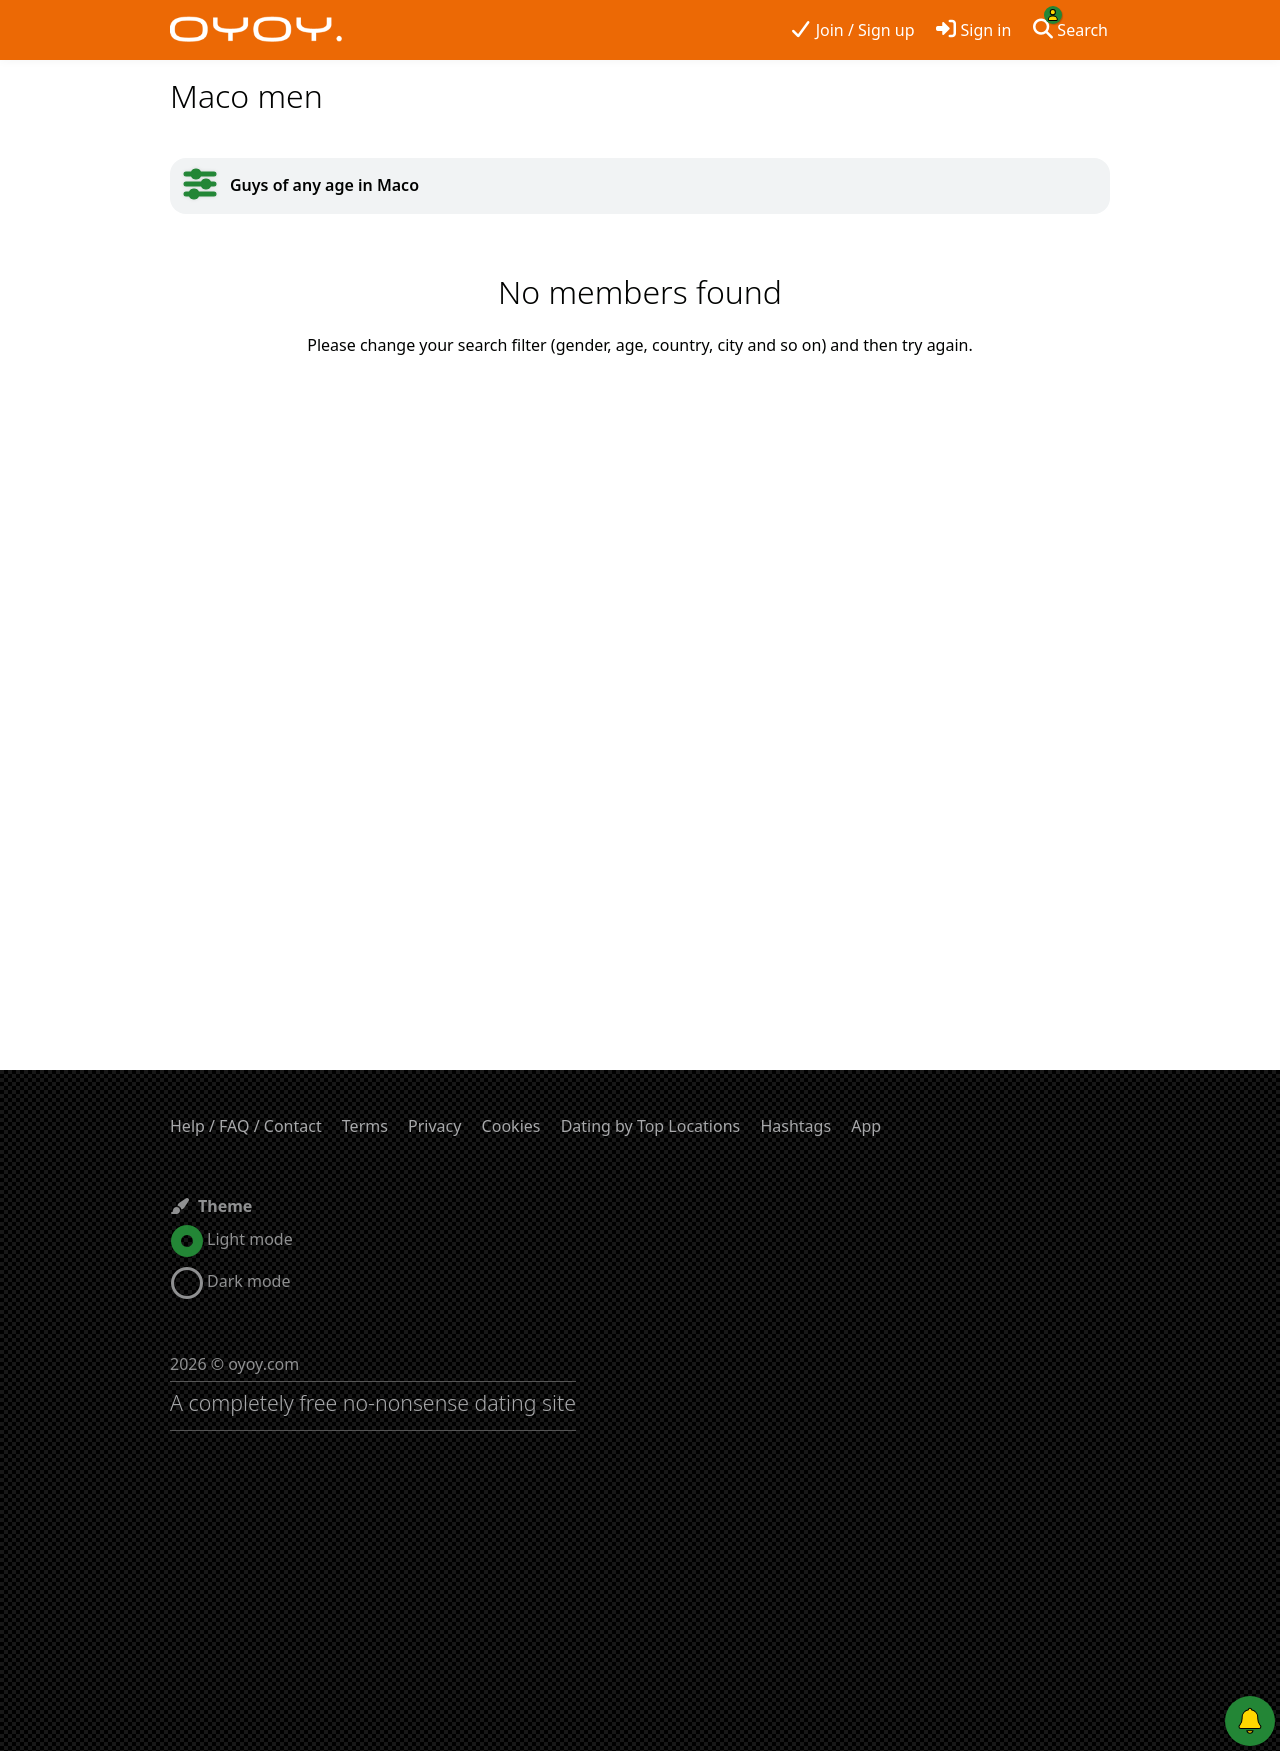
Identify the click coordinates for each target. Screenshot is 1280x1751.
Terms (365, 1126)
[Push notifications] (1250, 1721)
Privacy (434, 1126)
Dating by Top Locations (651, 1126)
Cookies (511, 1126)
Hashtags (795, 1126)
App (866, 1126)
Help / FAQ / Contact (246, 1126)
